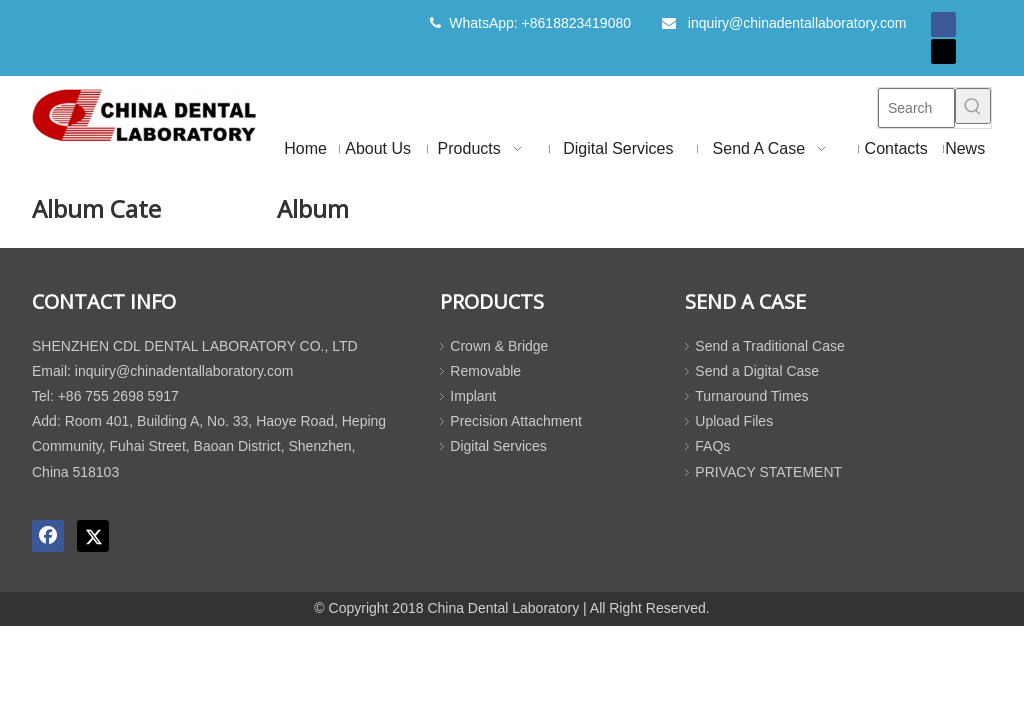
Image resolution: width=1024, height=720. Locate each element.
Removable (485, 371)
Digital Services (498, 446)
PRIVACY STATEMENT (768, 472)
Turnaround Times (751, 396)
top (982, 634)
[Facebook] (943, 24)
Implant (473, 396)
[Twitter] (943, 51)
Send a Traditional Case (769, 346)
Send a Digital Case (757, 371)
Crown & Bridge (499, 346)
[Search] (916, 108)
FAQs (712, 446)
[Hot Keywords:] (973, 106)
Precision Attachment (516, 421)
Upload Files (734, 421)
